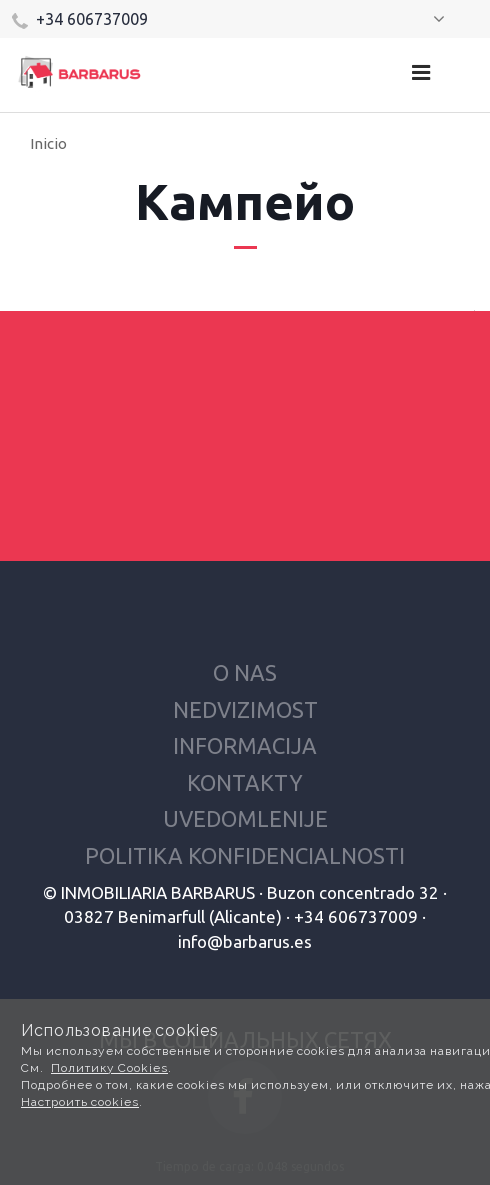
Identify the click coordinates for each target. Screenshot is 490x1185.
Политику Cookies (109, 1068)
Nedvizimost (245, 709)
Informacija (245, 745)
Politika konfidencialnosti (245, 855)
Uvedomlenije (245, 818)
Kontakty (245, 782)
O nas (245, 672)
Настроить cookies (80, 1102)
